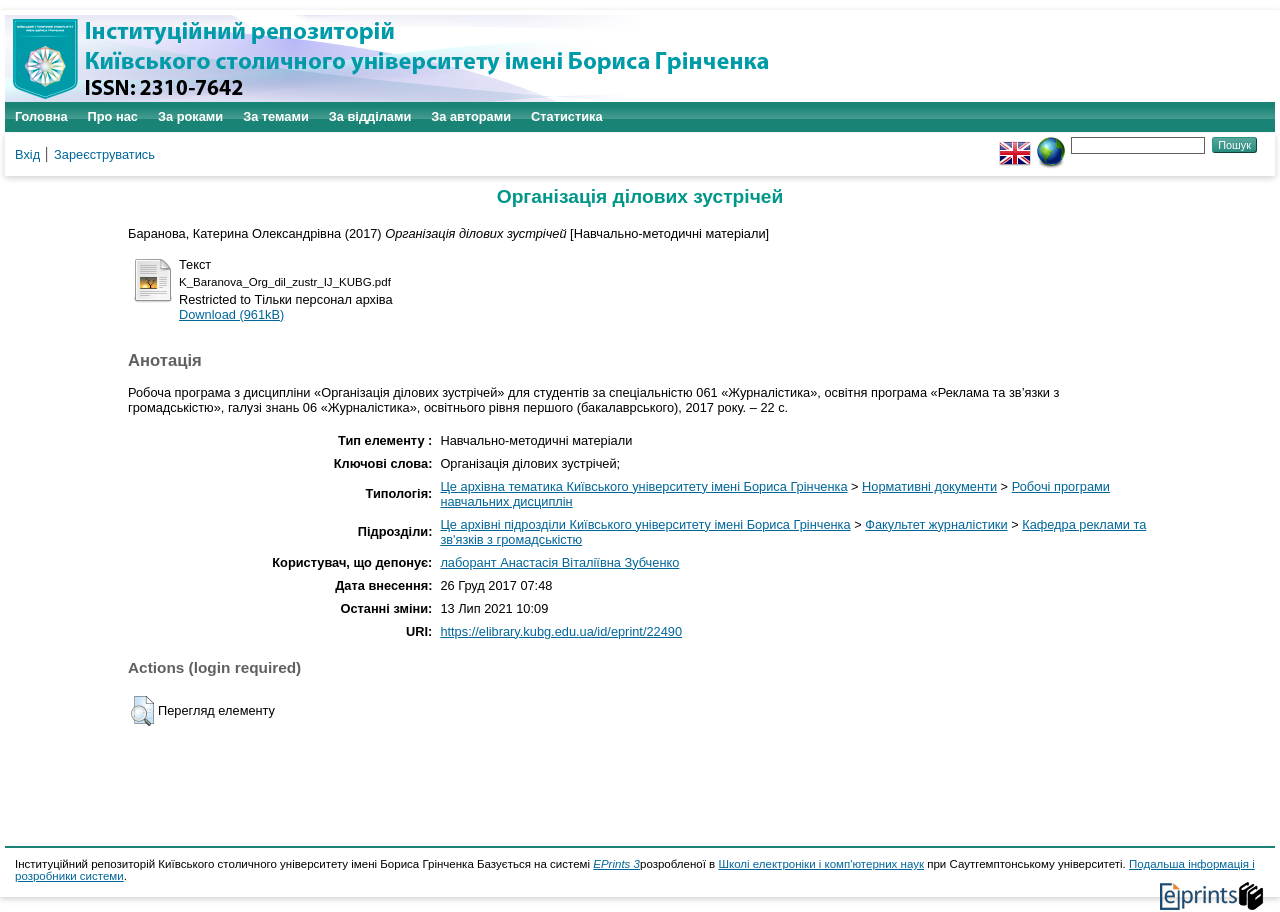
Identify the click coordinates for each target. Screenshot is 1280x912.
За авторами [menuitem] (471, 116)
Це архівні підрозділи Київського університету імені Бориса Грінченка (645, 524)
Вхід (27, 154)
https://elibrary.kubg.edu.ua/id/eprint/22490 (561, 631)
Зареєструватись (104, 154)
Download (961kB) (231, 314)
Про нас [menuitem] (113, 116)
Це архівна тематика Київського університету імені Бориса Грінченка (643, 486)
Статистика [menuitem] (567, 116)
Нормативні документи (929, 486)
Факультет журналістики (936, 524)
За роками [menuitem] (190, 116)
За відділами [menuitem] (370, 116)
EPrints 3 (616, 864)
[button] (142, 711)
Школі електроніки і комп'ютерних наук (821, 864)
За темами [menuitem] (276, 116)
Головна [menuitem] (41, 116)
